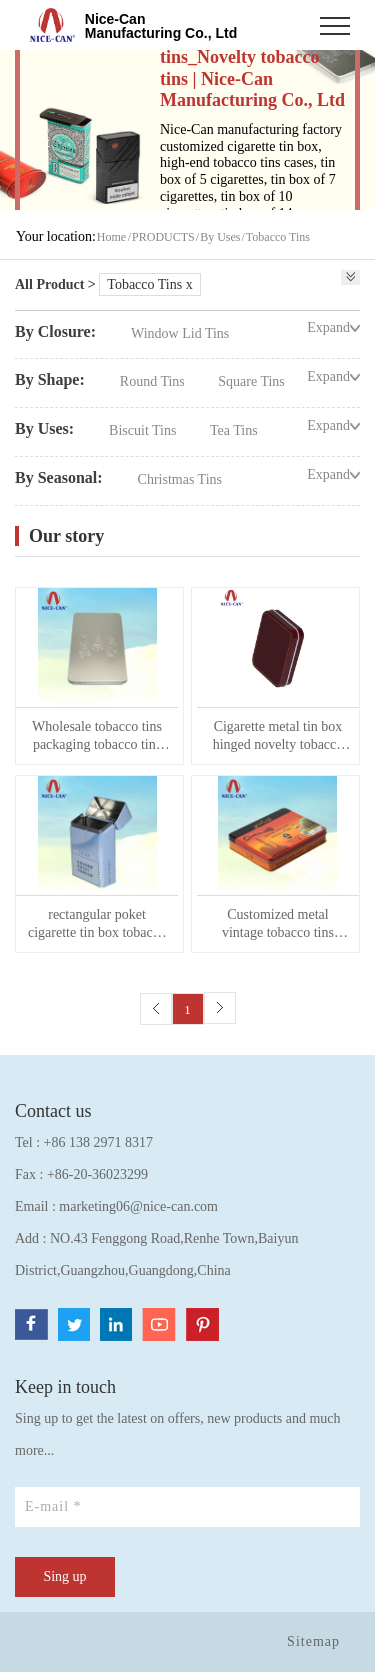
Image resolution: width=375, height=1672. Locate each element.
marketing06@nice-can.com (138, 1206)
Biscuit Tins (144, 430)
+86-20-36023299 (97, 1174)
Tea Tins (234, 430)
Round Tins (154, 381)
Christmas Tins (180, 479)
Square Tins (251, 381)
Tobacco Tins (278, 237)
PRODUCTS (163, 237)
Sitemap (313, 1641)
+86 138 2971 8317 (98, 1142)
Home (111, 237)
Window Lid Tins (180, 333)
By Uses (220, 237)
